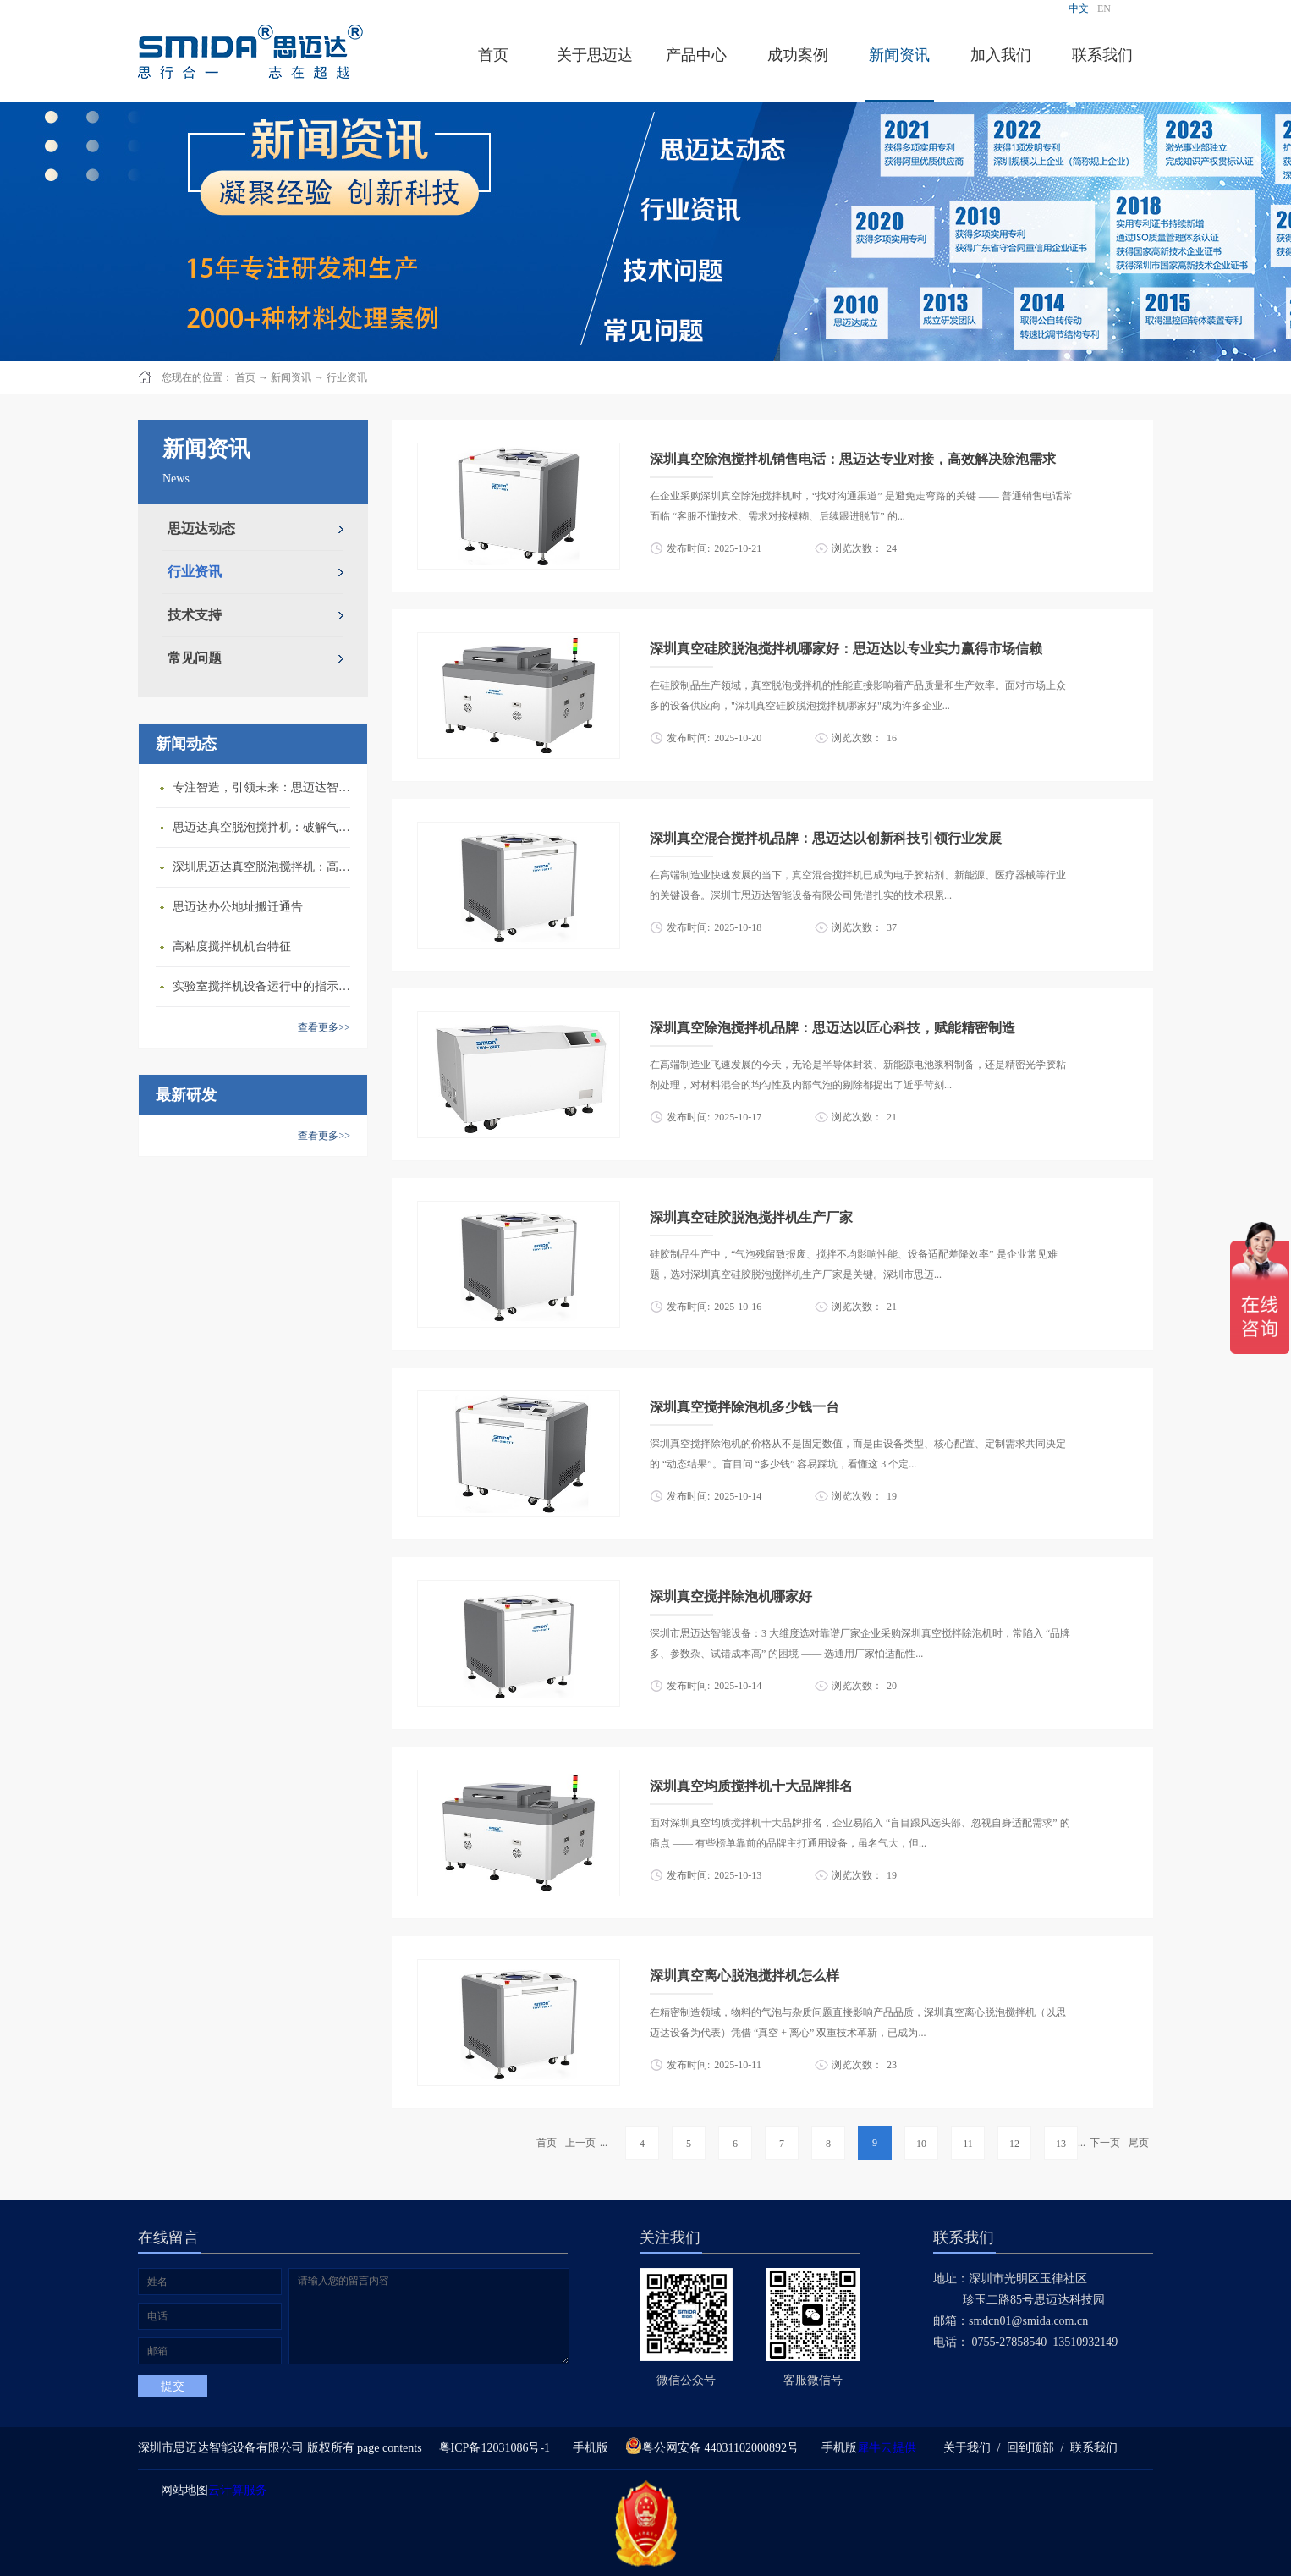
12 (1014, 2143)
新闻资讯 (291, 377)
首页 (493, 55)
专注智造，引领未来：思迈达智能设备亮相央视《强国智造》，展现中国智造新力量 (266, 787)
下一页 (1105, 2143)
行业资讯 (347, 377)
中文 (1079, 8)
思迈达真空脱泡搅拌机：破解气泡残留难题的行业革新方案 (266, 827)
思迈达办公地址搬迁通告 (238, 906)
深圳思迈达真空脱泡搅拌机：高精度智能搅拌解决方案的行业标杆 (266, 867)
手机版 (587, 2447)
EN (1104, 8)
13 (1061, 2143)
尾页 (1139, 2143)
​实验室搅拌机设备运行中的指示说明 (266, 986)
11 (968, 2143)
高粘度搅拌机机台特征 (232, 946)
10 (921, 2143)
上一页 (580, 2143)
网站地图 (181, 2490)
